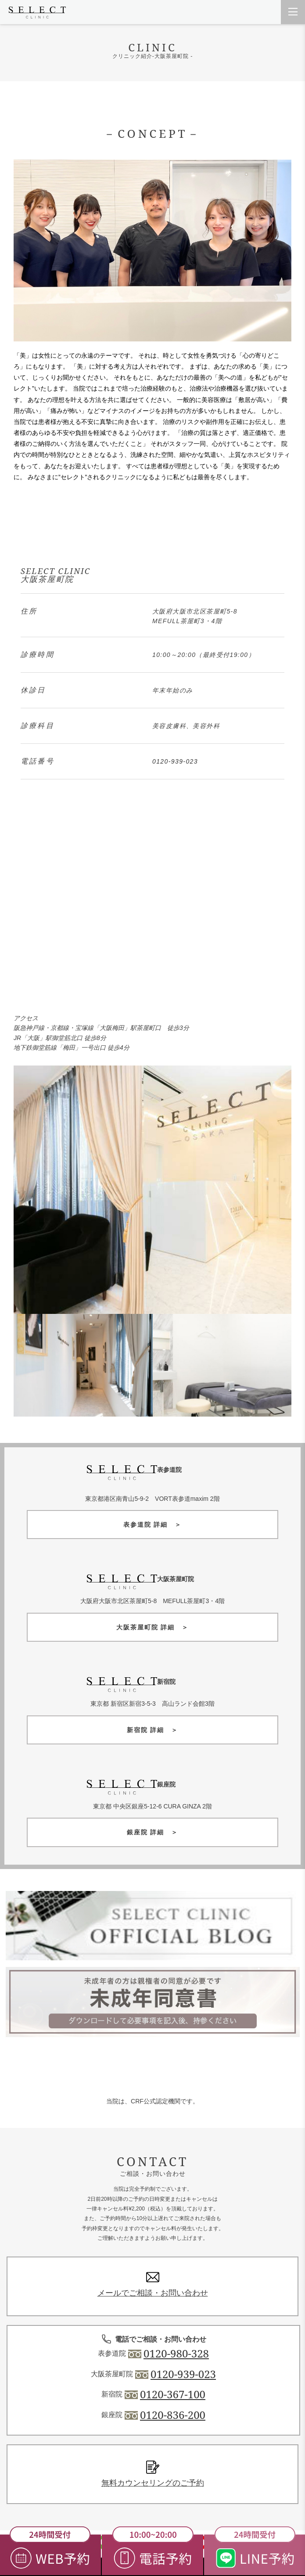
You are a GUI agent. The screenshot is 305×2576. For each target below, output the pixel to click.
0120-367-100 (172, 2394)
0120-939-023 (175, 761)
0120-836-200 (172, 2415)
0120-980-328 (176, 2353)
